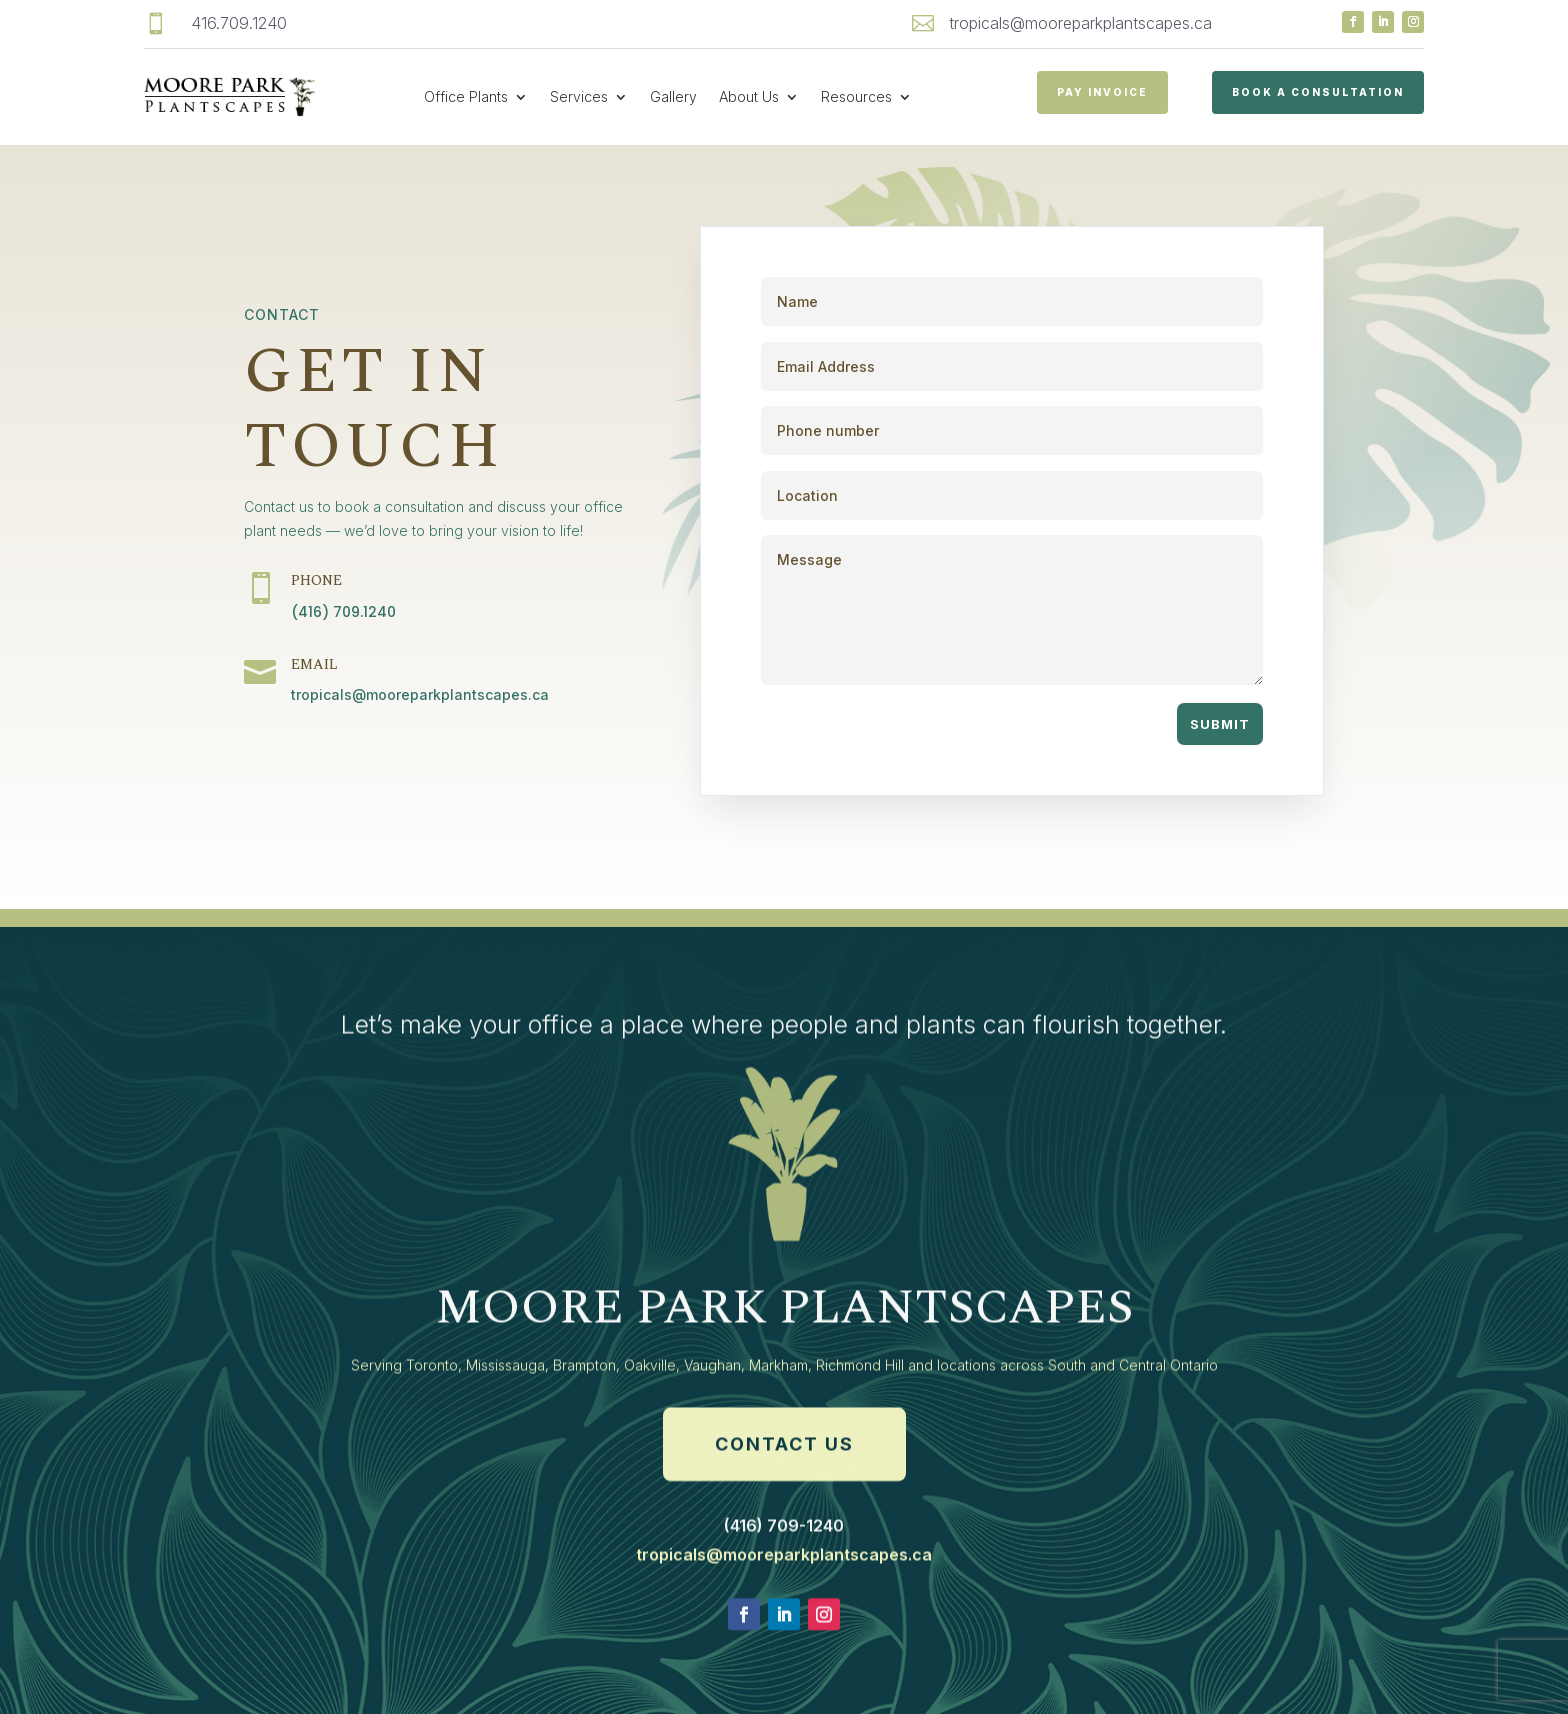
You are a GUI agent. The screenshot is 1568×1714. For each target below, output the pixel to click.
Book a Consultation (1318, 92)
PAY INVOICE (1102, 92)
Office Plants (466, 96)
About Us (749, 96)
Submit (1220, 724)
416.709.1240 (239, 23)
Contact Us (784, 1519)
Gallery (673, 96)
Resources (856, 96)
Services (579, 96)
